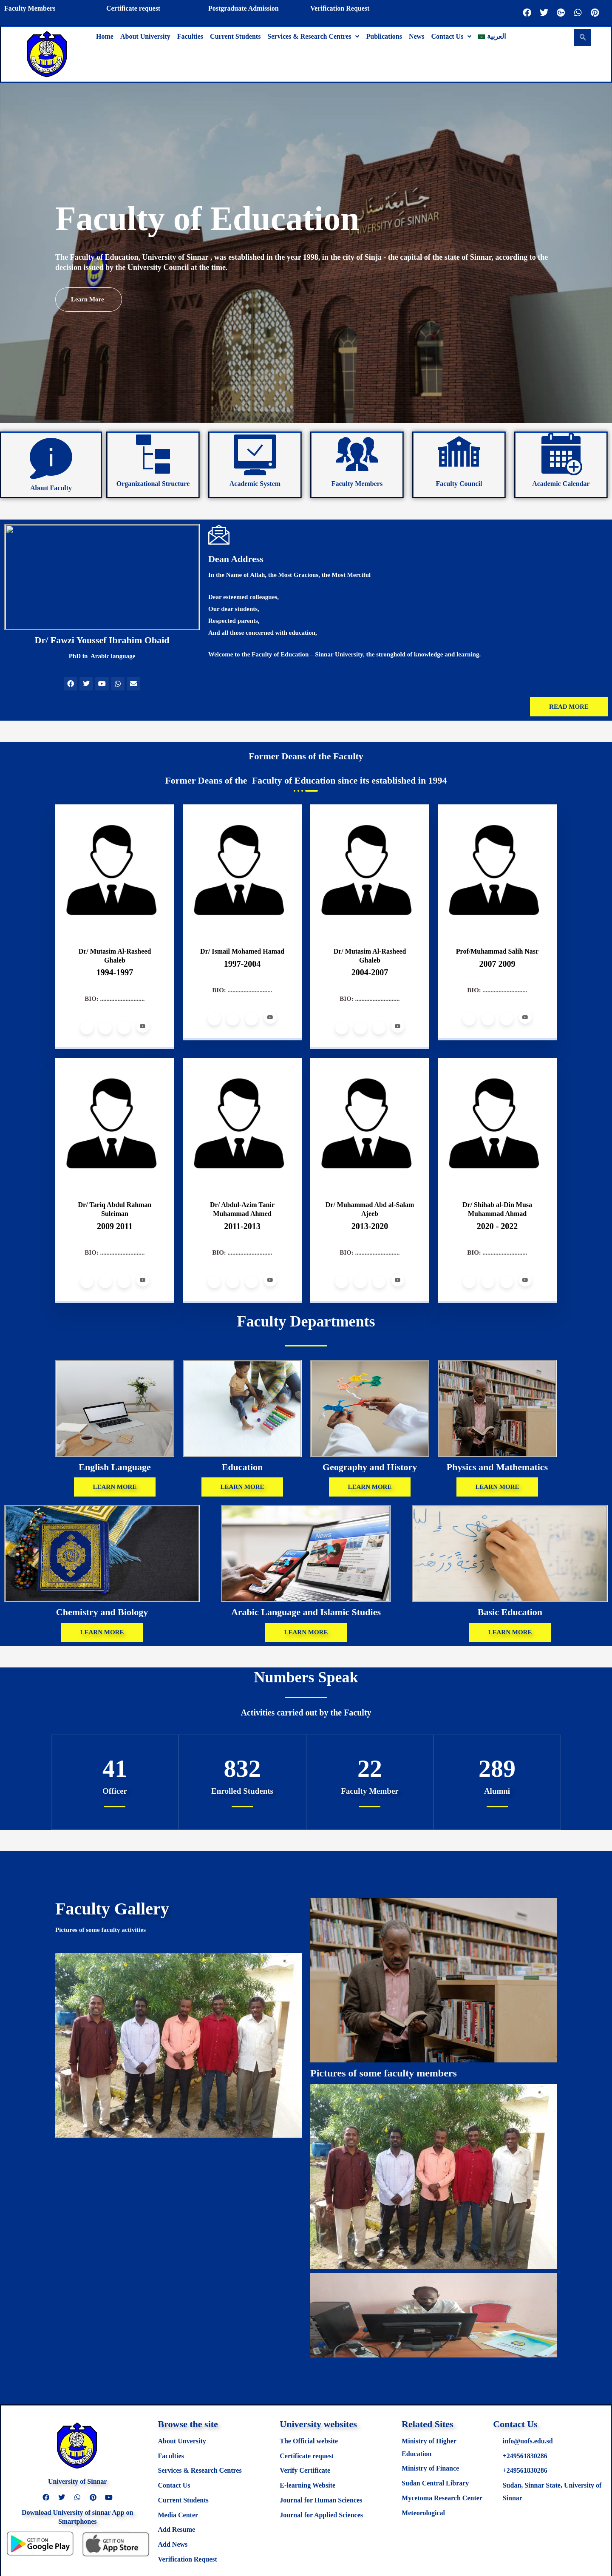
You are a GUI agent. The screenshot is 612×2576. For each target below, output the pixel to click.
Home (104, 36)
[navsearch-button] (582, 37)
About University (145, 36)
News (416, 36)
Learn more (95, 297)
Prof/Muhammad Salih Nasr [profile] (497, 951)
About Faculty (51, 487)
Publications (384, 36)
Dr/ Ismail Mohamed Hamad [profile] (242, 951)
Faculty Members (29, 8)
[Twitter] (105, 1028)
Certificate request (133, 8)
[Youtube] (142, 1026)
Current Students (235, 36)
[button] (313, 36)
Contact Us (451, 36)
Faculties (190, 36)
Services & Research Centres (313, 36)
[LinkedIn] (124, 1028)
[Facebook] (86, 1028)
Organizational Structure (153, 483)
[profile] (114, 926)
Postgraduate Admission (243, 8)
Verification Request (339, 8)
